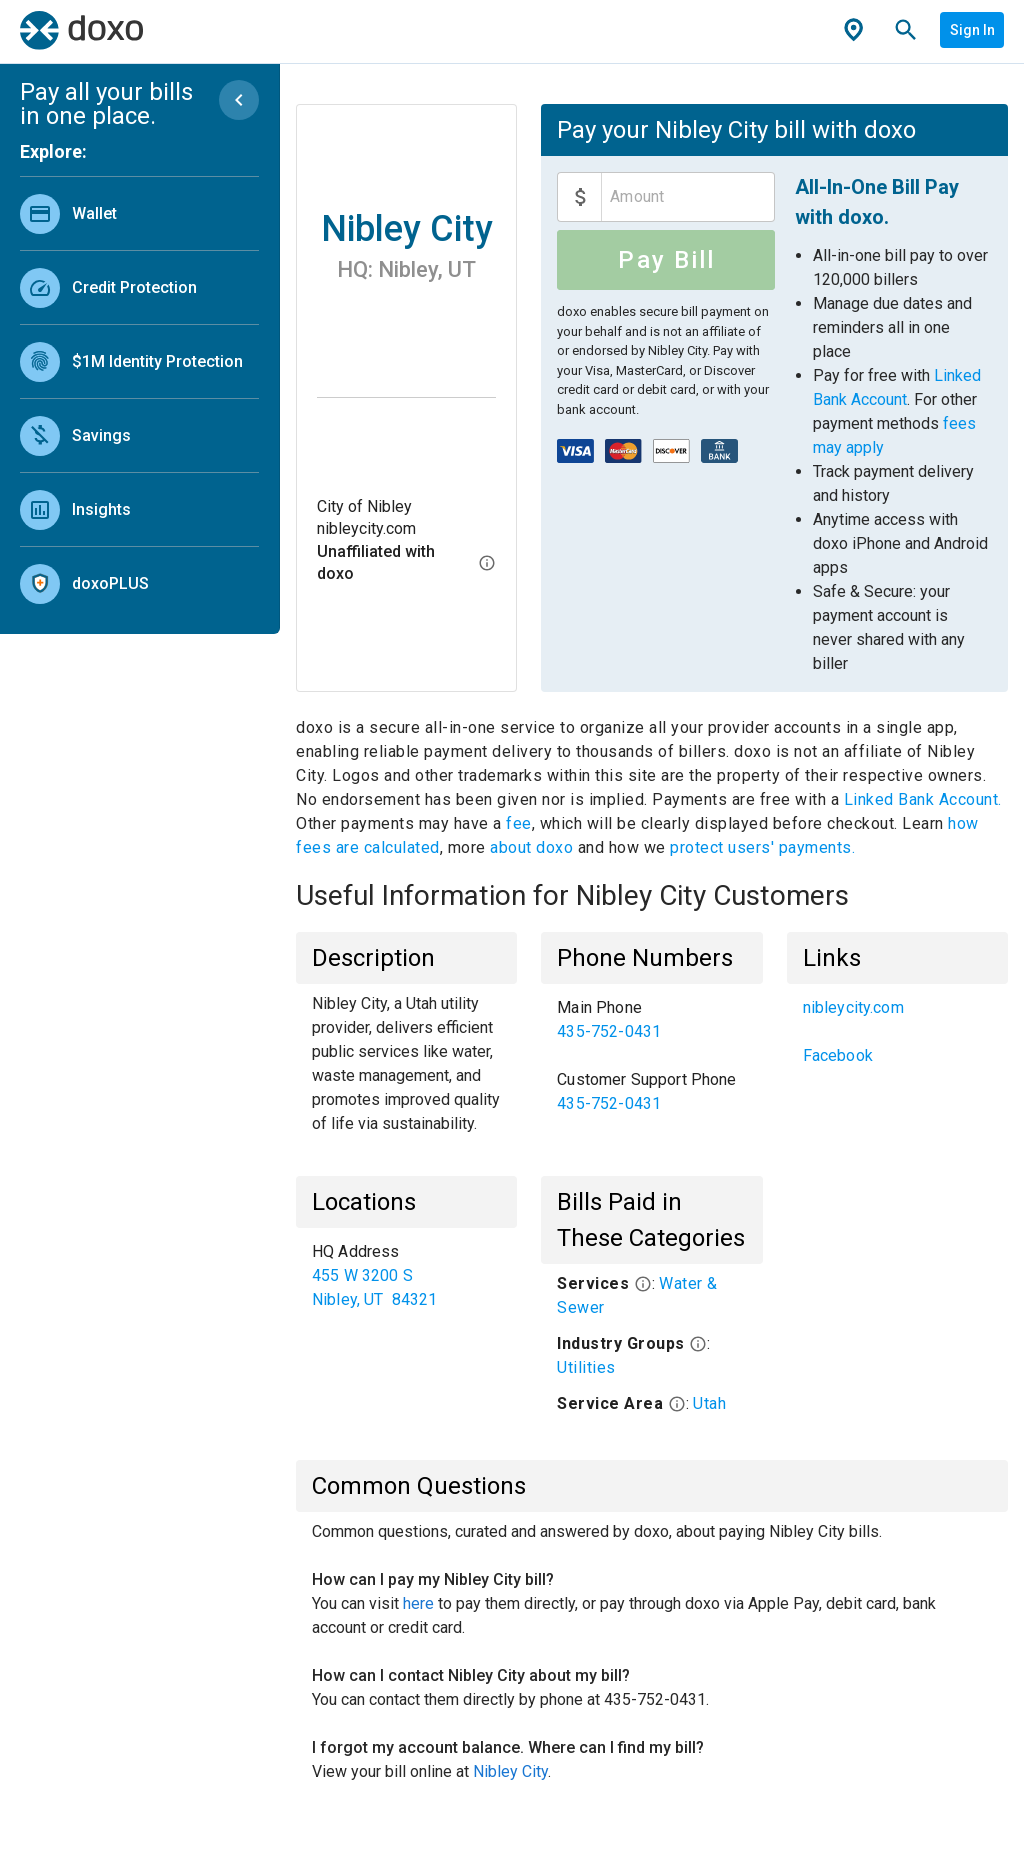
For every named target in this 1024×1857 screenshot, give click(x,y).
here (418, 1603)
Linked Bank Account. (923, 799)
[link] (139, 213)
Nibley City (510, 1771)
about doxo (532, 847)
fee (519, 823)
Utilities (586, 1367)
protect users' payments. (762, 847)
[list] (139, 394)
